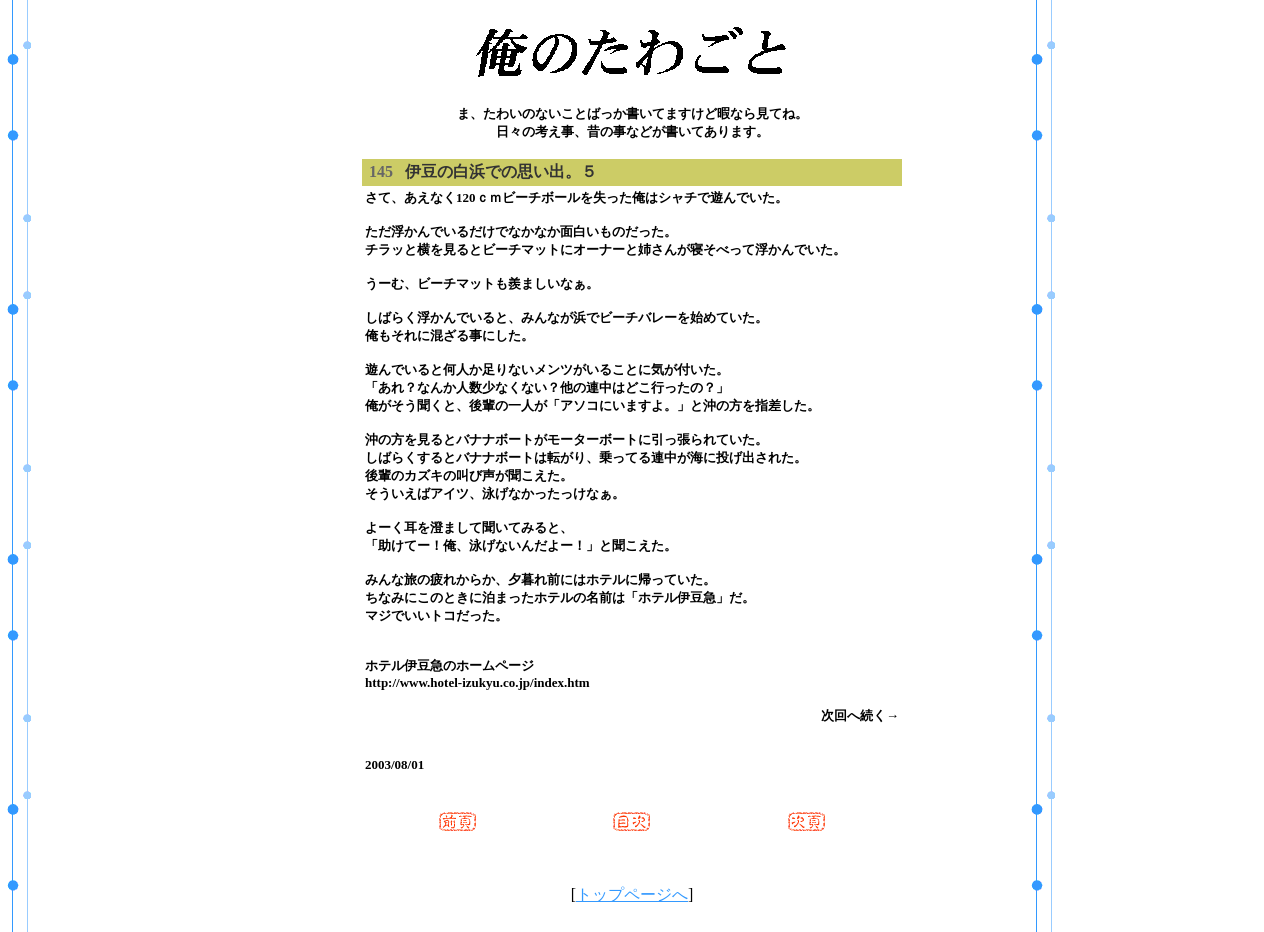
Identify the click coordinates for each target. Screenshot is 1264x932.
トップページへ (632, 894)
